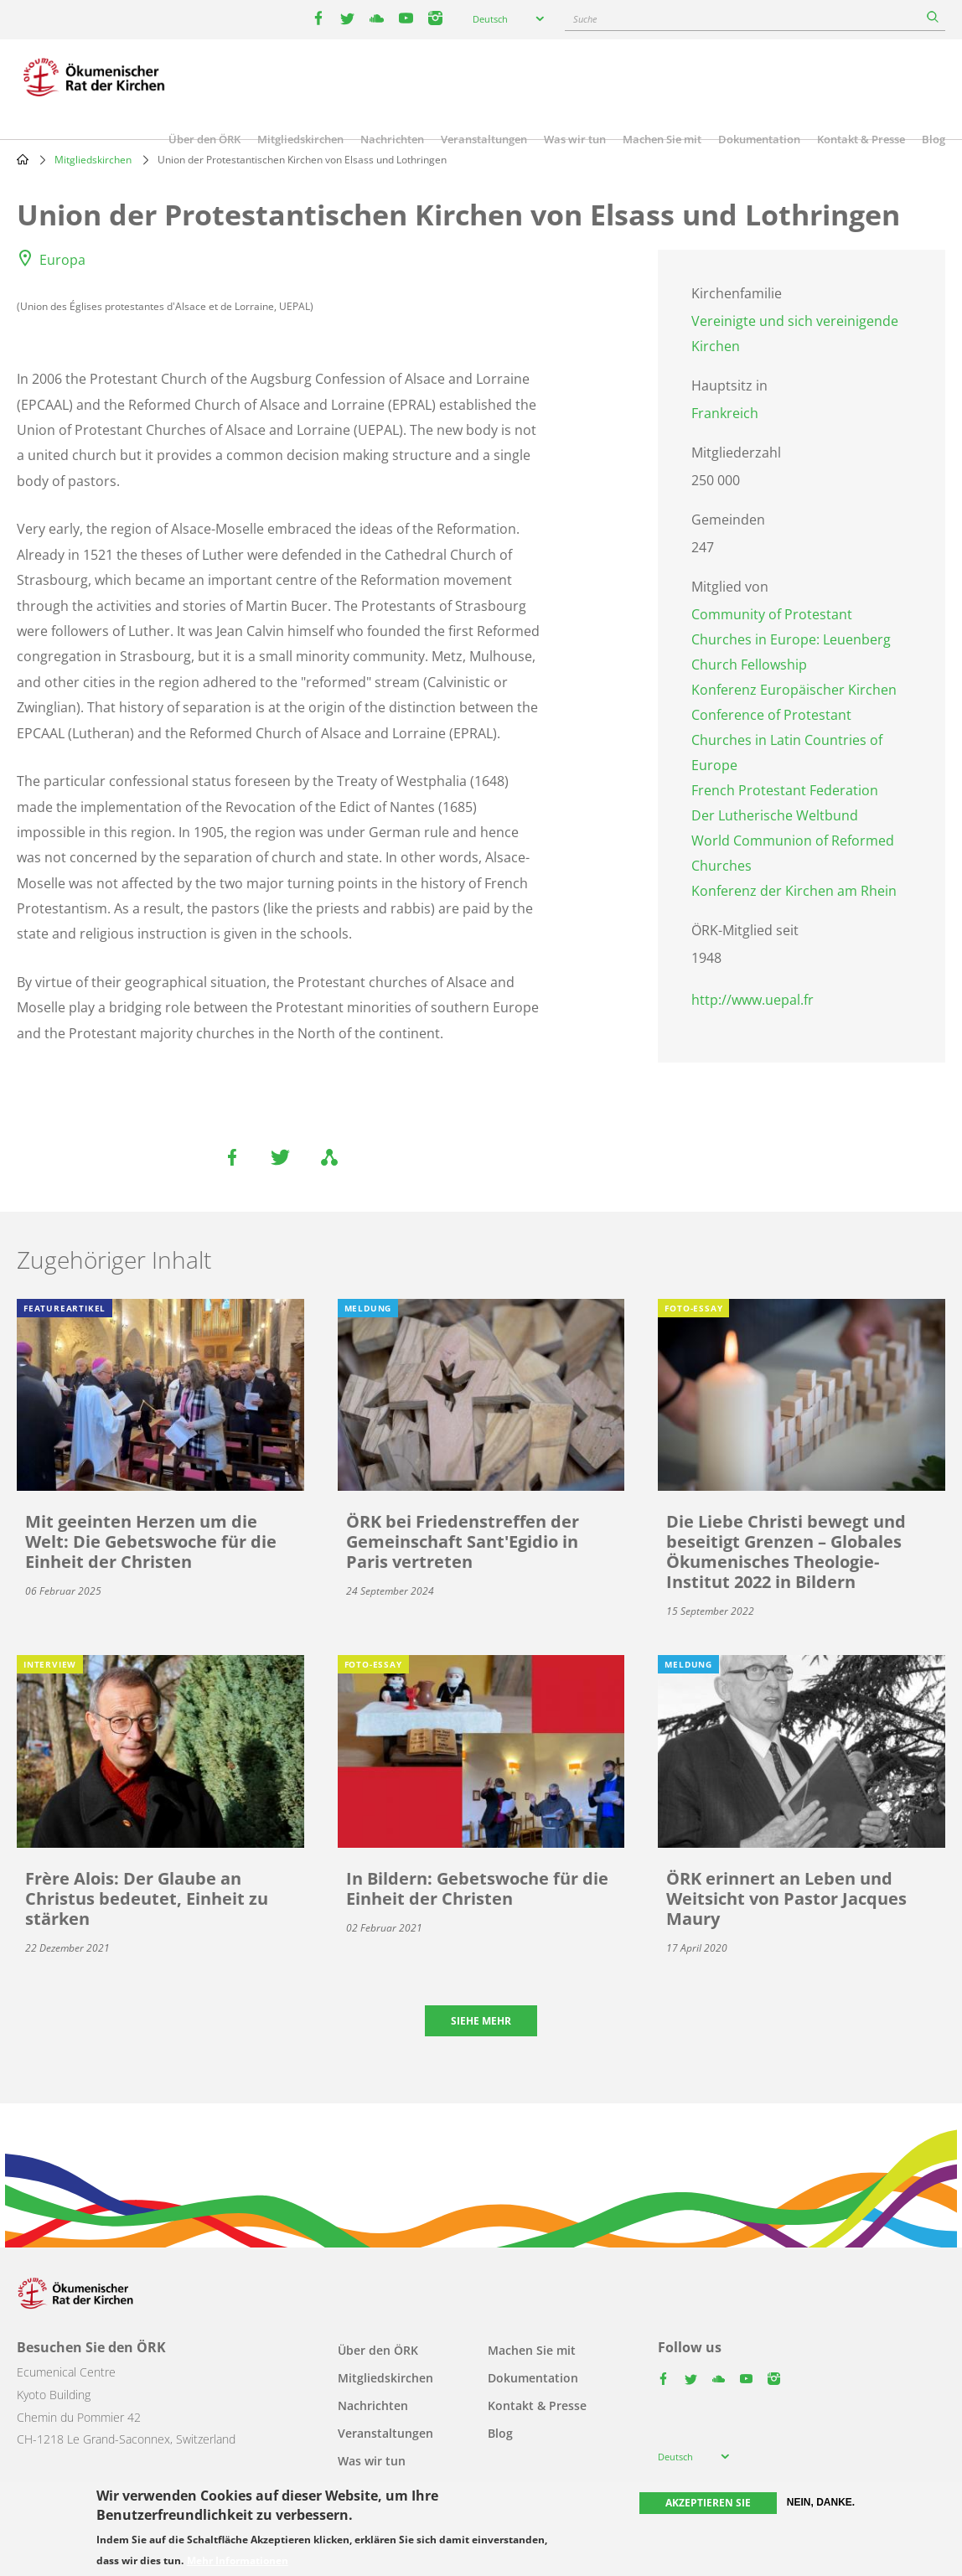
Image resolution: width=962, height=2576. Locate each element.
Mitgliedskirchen (300, 139)
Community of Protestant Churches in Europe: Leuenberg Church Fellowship (791, 639)
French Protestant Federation (784, 790)
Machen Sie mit (662, 139)
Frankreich (724, 413)
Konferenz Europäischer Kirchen (794, 689)
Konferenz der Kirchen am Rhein (794, 891)
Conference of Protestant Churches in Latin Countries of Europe (786, 740)
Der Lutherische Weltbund (774, 815)
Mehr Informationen (237, 2561)
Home (22, 159)
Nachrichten (392, 139)
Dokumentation (759, 139)
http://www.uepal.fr (752, 1000)
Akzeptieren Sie (708, 2503)
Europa (62, 260)
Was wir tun (575, 139)
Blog (933, 139)
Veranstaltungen (484, 139)
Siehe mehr (481, 2021)
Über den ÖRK (204, 139)
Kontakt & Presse (861, 139)
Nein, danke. (821, 2502)
